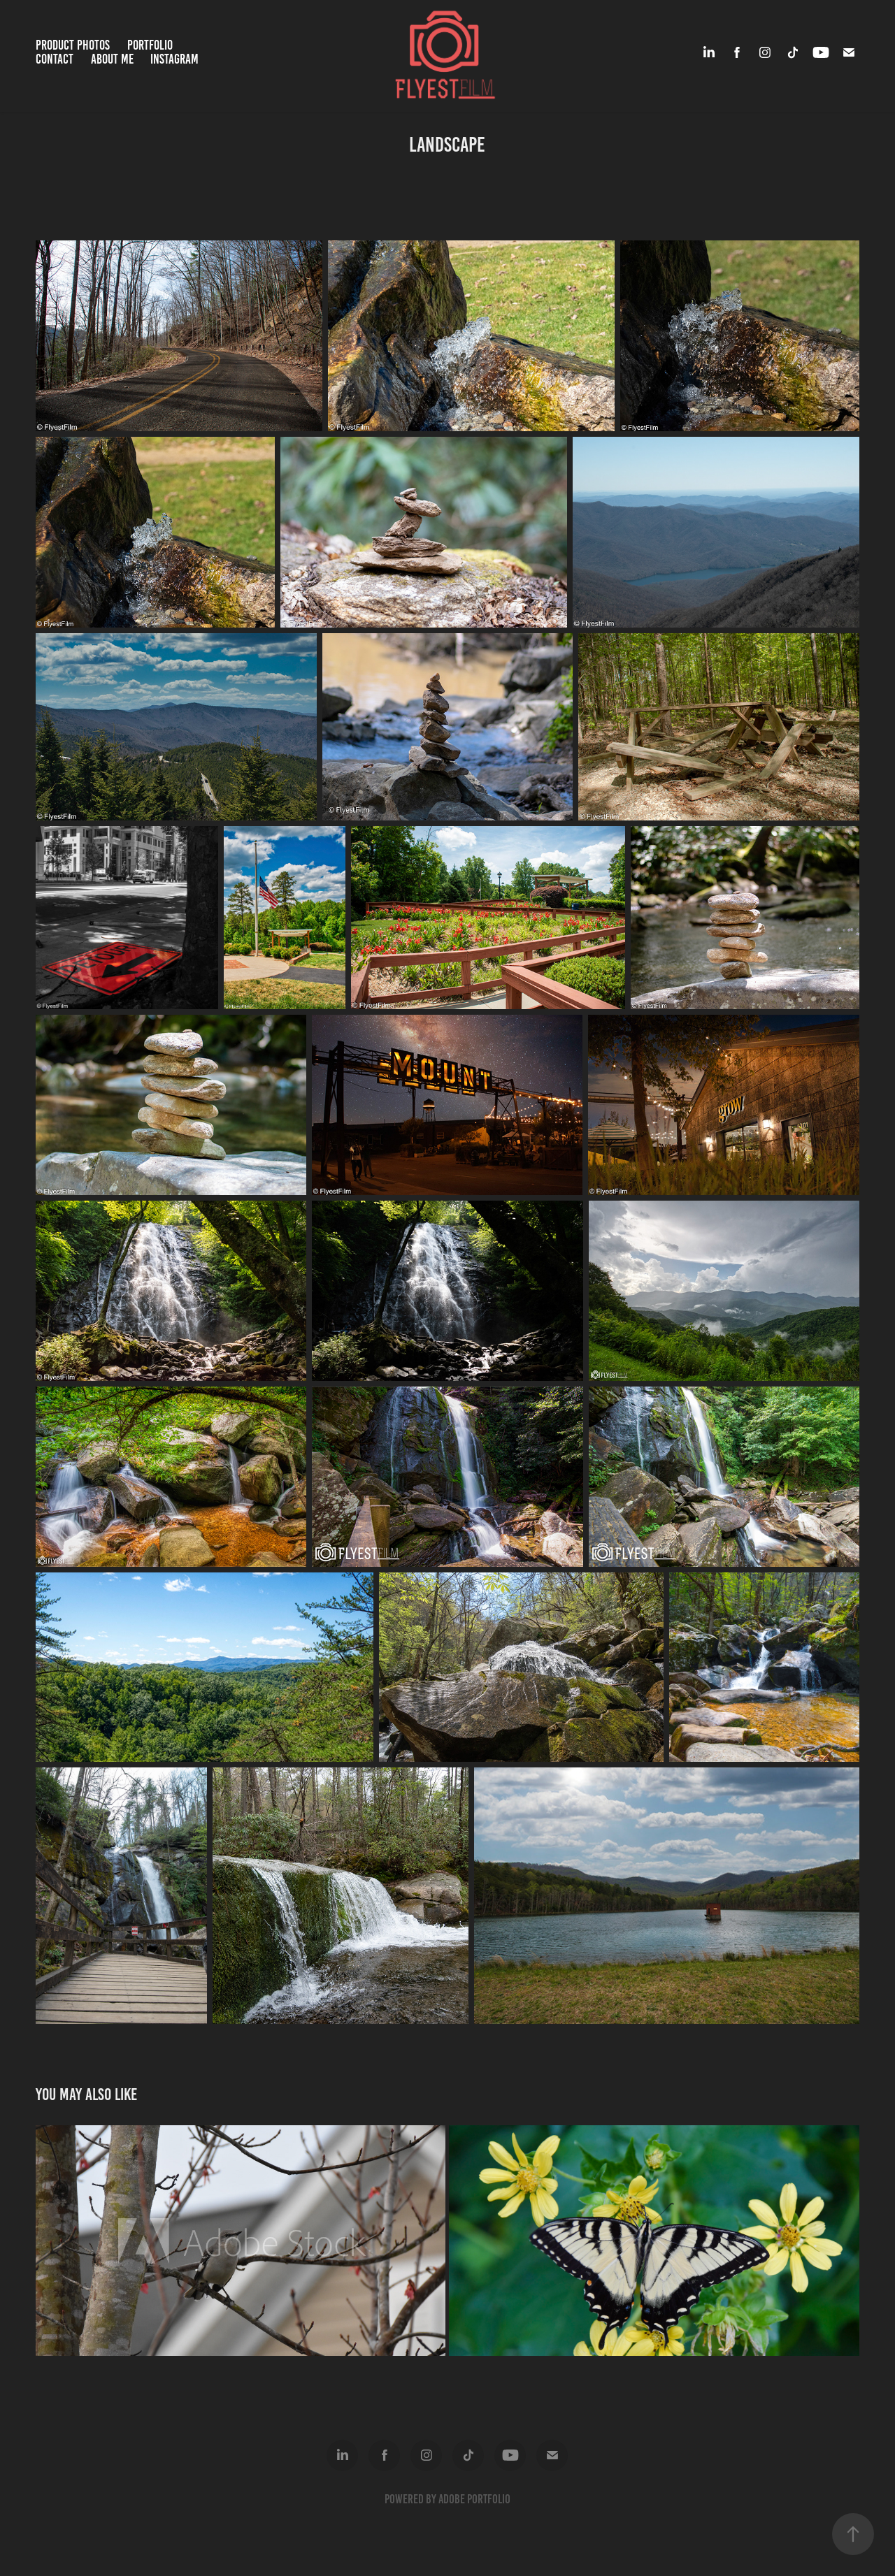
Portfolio (150, 45)
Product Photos (73, 45)
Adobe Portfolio (474, 2499)
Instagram (174, 59)
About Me (112, 59)
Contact (54, 59)
